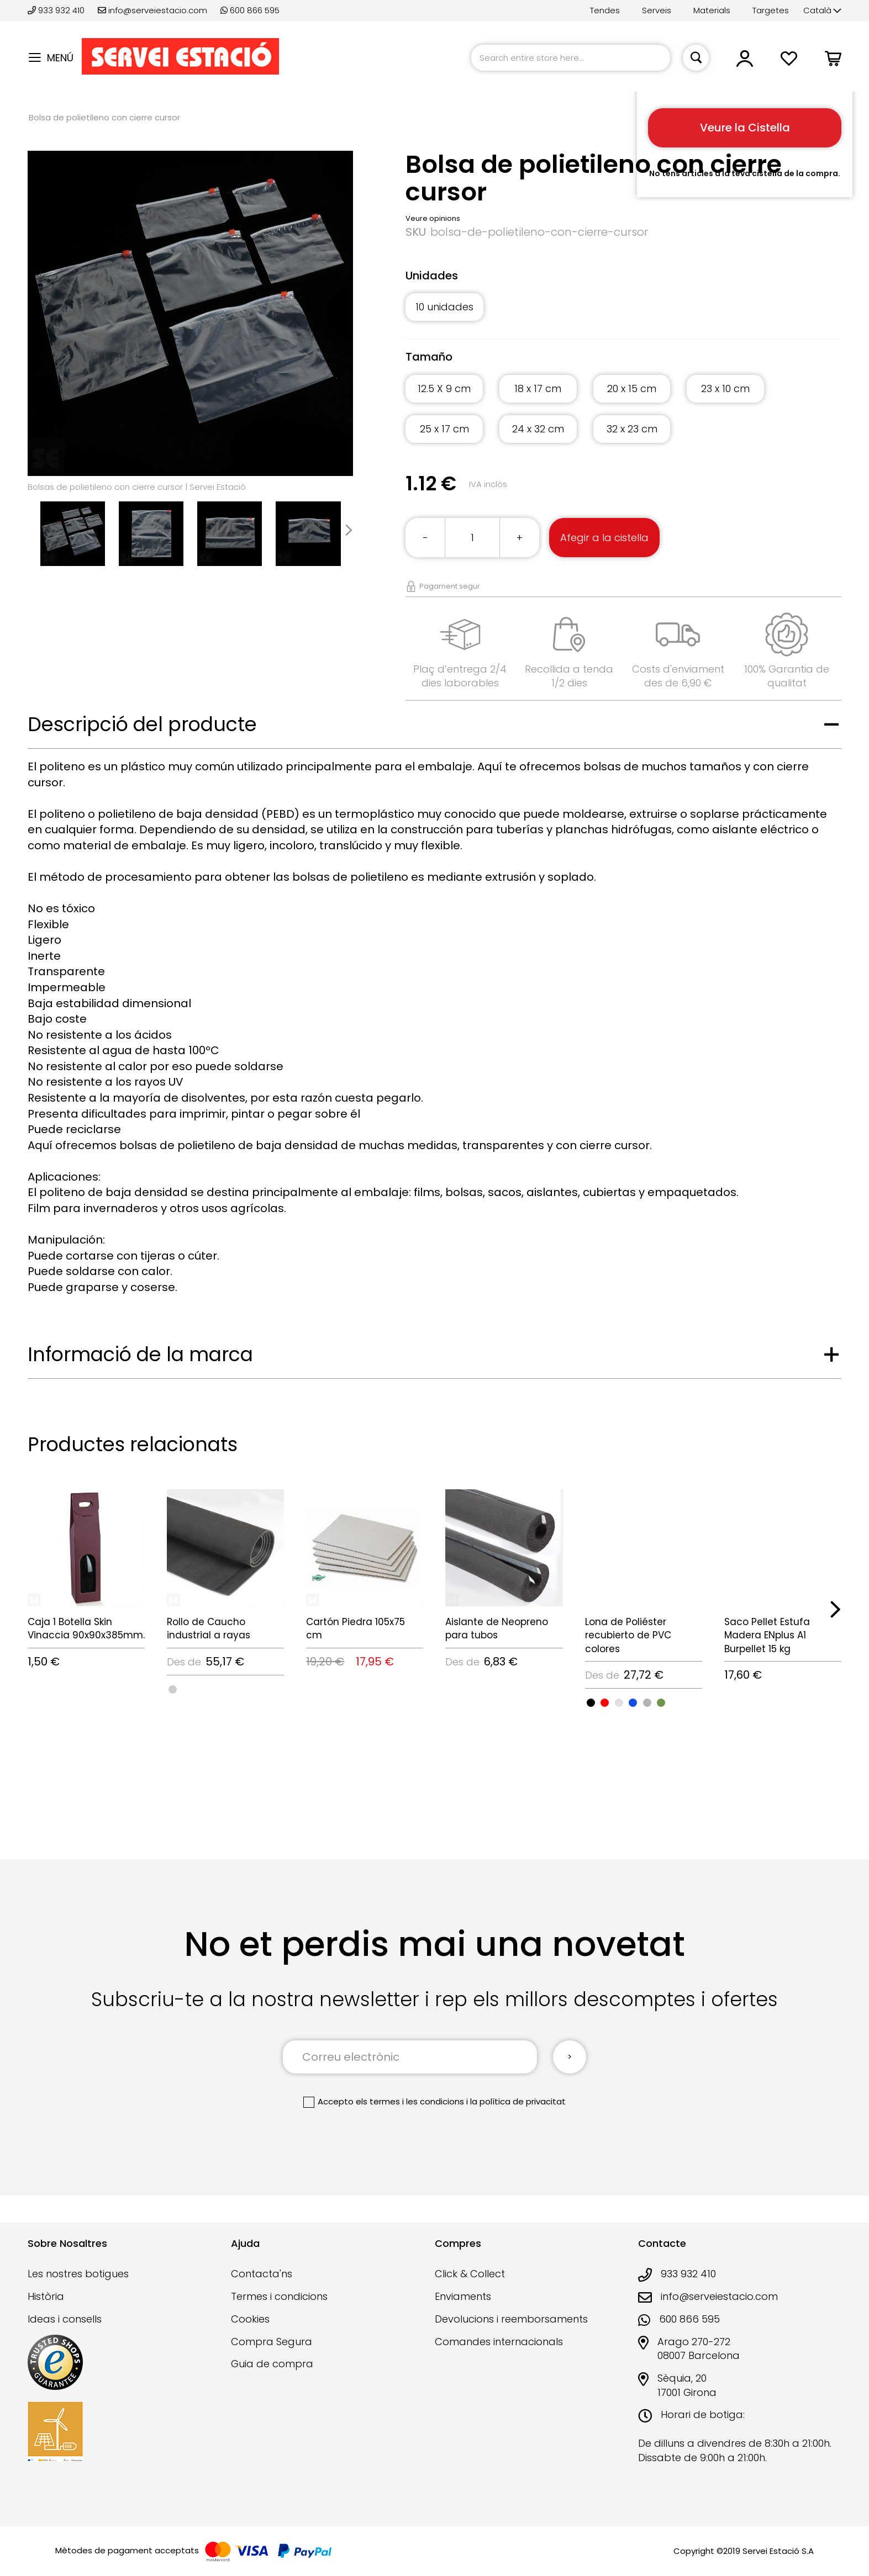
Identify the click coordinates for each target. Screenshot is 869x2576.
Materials (711, 10)
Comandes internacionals (499, 2341)
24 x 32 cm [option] (538, 429)
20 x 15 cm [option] (631, 388)
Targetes (770, 10)
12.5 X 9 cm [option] (444, 388)
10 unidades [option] (444, 307)
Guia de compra (272, 2364)
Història (46, 2296)
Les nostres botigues (78, 2274)
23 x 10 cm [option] (725, 388)
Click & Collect (470, 2274)
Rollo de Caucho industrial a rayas (208, 1628)
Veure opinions (432, 218)
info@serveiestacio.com (152, 10)
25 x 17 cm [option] (444, 429)
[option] (172, 1689)
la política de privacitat (518, 2101)
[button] (822, 10)
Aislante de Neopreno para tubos (496, 1628)
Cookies (250, 2319)
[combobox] (570, 58)
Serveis (656, 10)
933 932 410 (57, 10)
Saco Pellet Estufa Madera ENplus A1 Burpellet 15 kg (767, 1635)
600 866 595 (250, 10)
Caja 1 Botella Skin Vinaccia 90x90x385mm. (86, 1628)
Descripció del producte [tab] (142, 724)
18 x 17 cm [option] (537, 388)
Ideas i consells (65, 2319)
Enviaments (463, 2296)
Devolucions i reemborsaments (511, 2319)
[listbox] (623, 313)
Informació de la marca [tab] (140, 1354)
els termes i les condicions (410, 2101)
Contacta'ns (261, 2274)
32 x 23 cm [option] (632, 429)
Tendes (605, 10)
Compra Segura (271, 2341)
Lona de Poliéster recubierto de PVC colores (628, 1635)
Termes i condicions (279, 2296)
